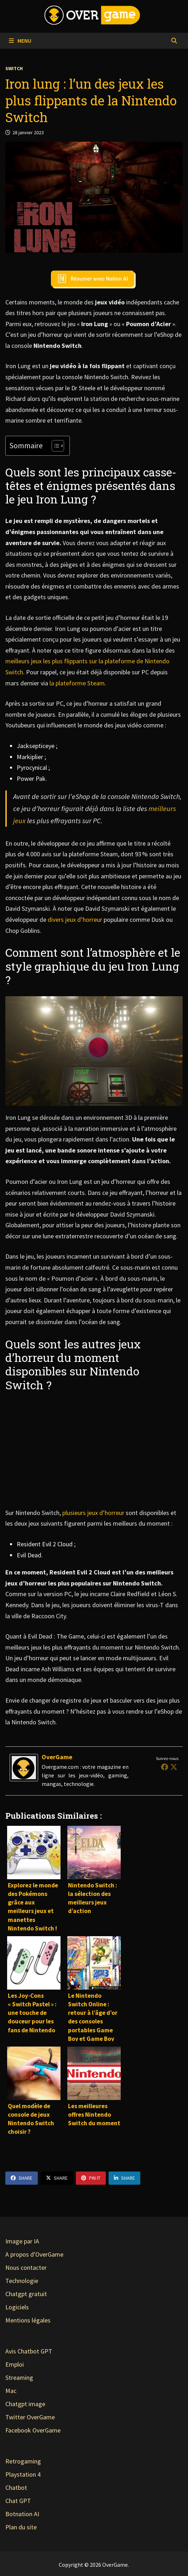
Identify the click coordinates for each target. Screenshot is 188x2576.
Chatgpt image (25, 2404)
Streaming (19, 2377)
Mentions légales (28, 2320)
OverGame (57, 1757)
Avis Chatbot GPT (28, 2351)
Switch (14, 68)
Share (21, 2178)
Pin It (90, 2178)
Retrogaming (23, 2461)
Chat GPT (18, 2501)
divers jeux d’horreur (75, 919)
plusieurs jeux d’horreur (93, 1513)
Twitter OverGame (30, 2417)
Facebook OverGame (33, 2430)
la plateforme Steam (77, 683)
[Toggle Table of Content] (54, 446)
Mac (10, 2391)
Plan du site (21, 2527)
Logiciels (17, 2307)
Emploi (14, 2364)
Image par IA (22, 2241)
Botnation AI (22, 2514)
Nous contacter (26, 2267)
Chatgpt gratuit (26, 2294)
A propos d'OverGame (34, 2254)
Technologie (21, 2281)
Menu (20, 40)
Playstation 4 (23, 2474)
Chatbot (16, 2487)
